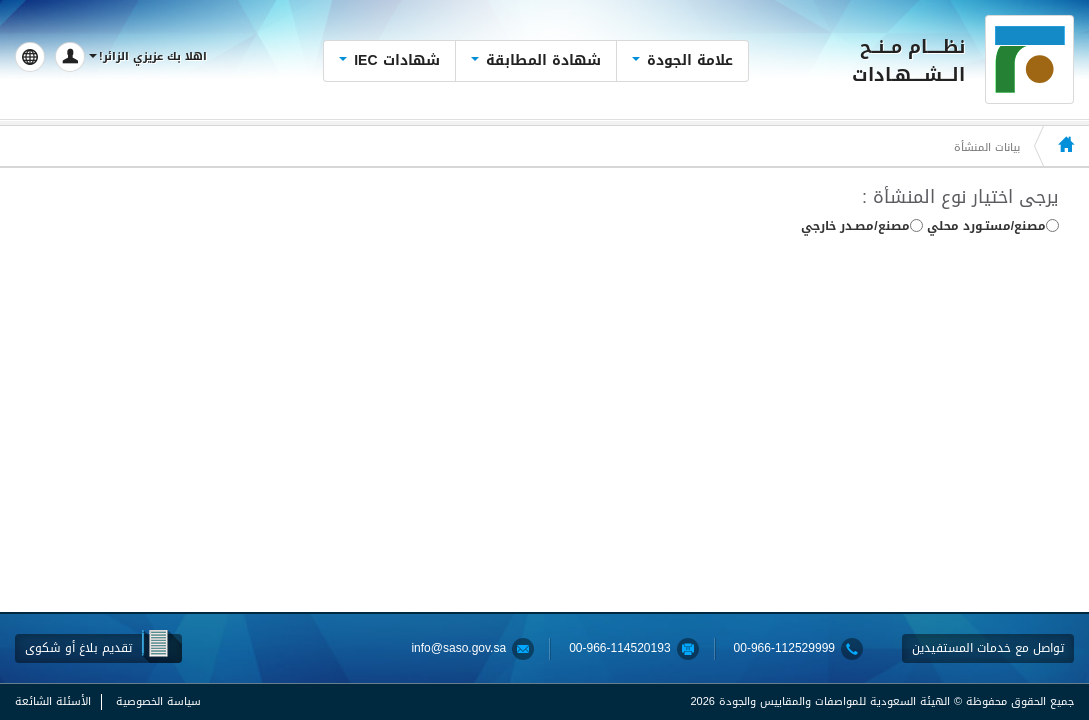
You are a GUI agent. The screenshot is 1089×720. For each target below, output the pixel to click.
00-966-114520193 (619, 648)
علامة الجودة (682, 60)
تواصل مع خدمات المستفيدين (988, 648)
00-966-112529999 (784, 648)
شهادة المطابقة (536, 60)
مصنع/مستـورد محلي (993, 227)
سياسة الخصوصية (158, 702)
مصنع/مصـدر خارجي (861, 227)
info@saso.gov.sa (458, 648)
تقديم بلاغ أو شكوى (78, 648)
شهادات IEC (389, 60)
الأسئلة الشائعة (53, 702)
